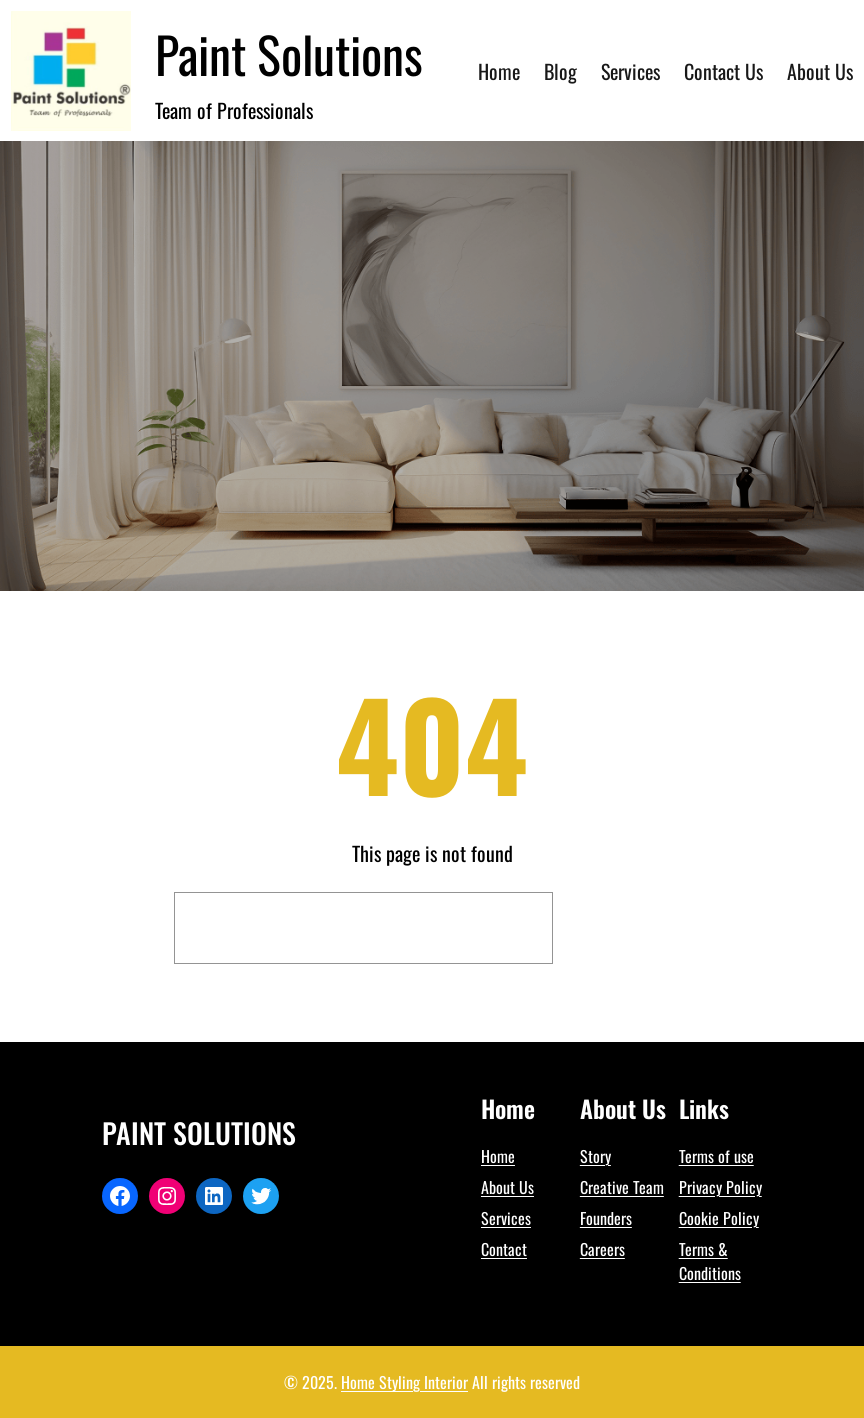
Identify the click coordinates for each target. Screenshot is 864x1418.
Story (595, 1156)
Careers (602, 1249)
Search (627, 928)
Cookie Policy (719, 1218)
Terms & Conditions (710, 1261)
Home (498, 1156)
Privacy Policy (720, 1187)
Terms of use (716, 1156)
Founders (606, 1218)
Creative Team (622, 1187)
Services (506, 1218)
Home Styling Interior (404, 1382)
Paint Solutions (289, 53)
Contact (504, 1249)
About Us (507, 1187)
